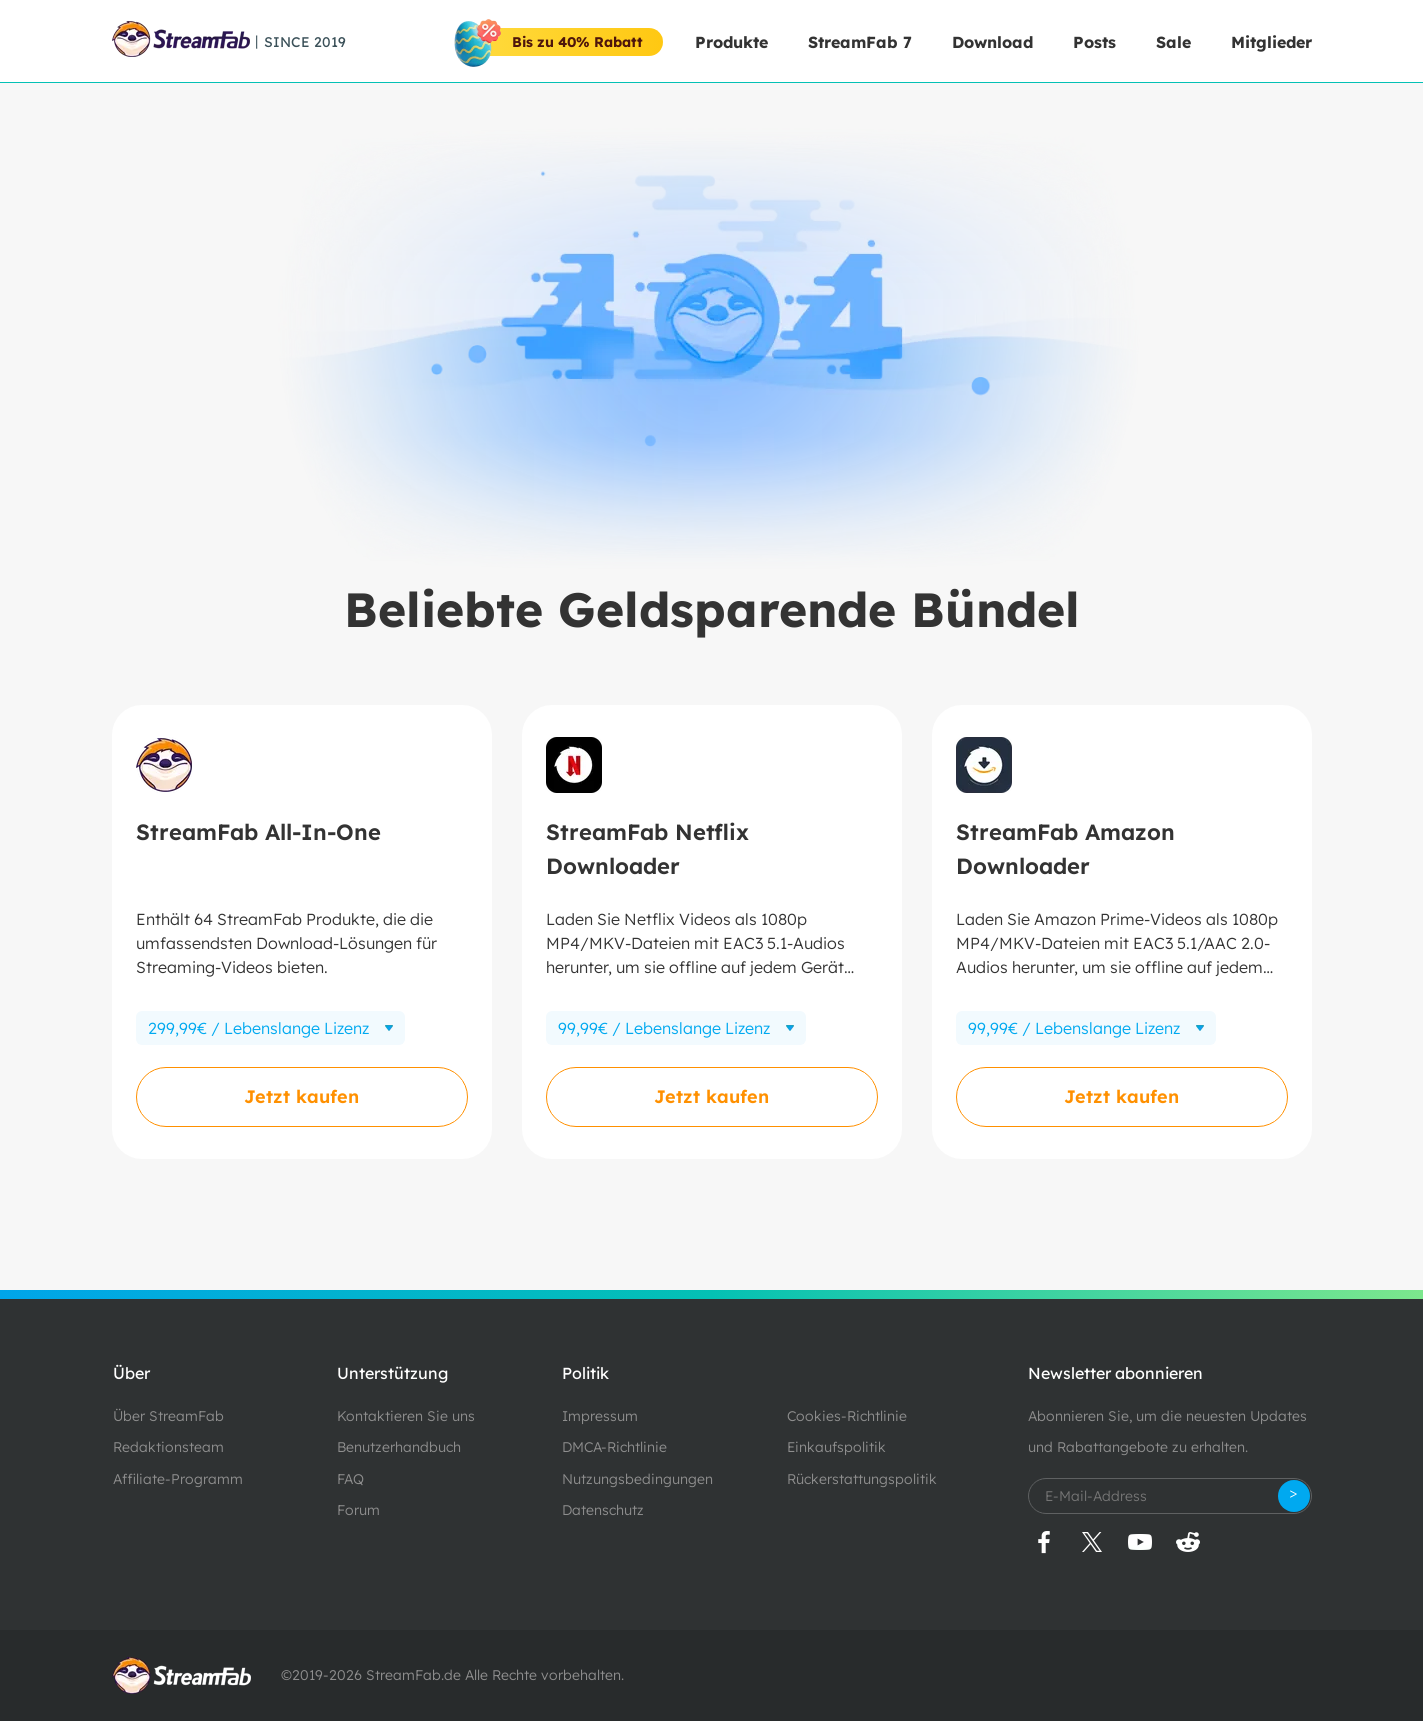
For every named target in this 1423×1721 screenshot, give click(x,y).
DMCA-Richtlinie (614, 1447)
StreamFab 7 (860, 42)
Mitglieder (1271, 42)
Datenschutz (603, 1510)
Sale (1173, 42)
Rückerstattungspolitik (862, 1479)
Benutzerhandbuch (399, 1447)
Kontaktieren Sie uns (406, 1416)
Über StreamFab (168, 1416)
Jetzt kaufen (301, 1096)
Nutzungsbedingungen (637, 1479)
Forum (358, 1510)
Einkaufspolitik (836, 1447)
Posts (1094, 42)
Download (992, 42)
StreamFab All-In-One (258, 832)
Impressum (600, 1416)
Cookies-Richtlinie (847, 1416)
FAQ (350, 1479)
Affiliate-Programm (178, 1479)
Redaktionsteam (168, 1447)
